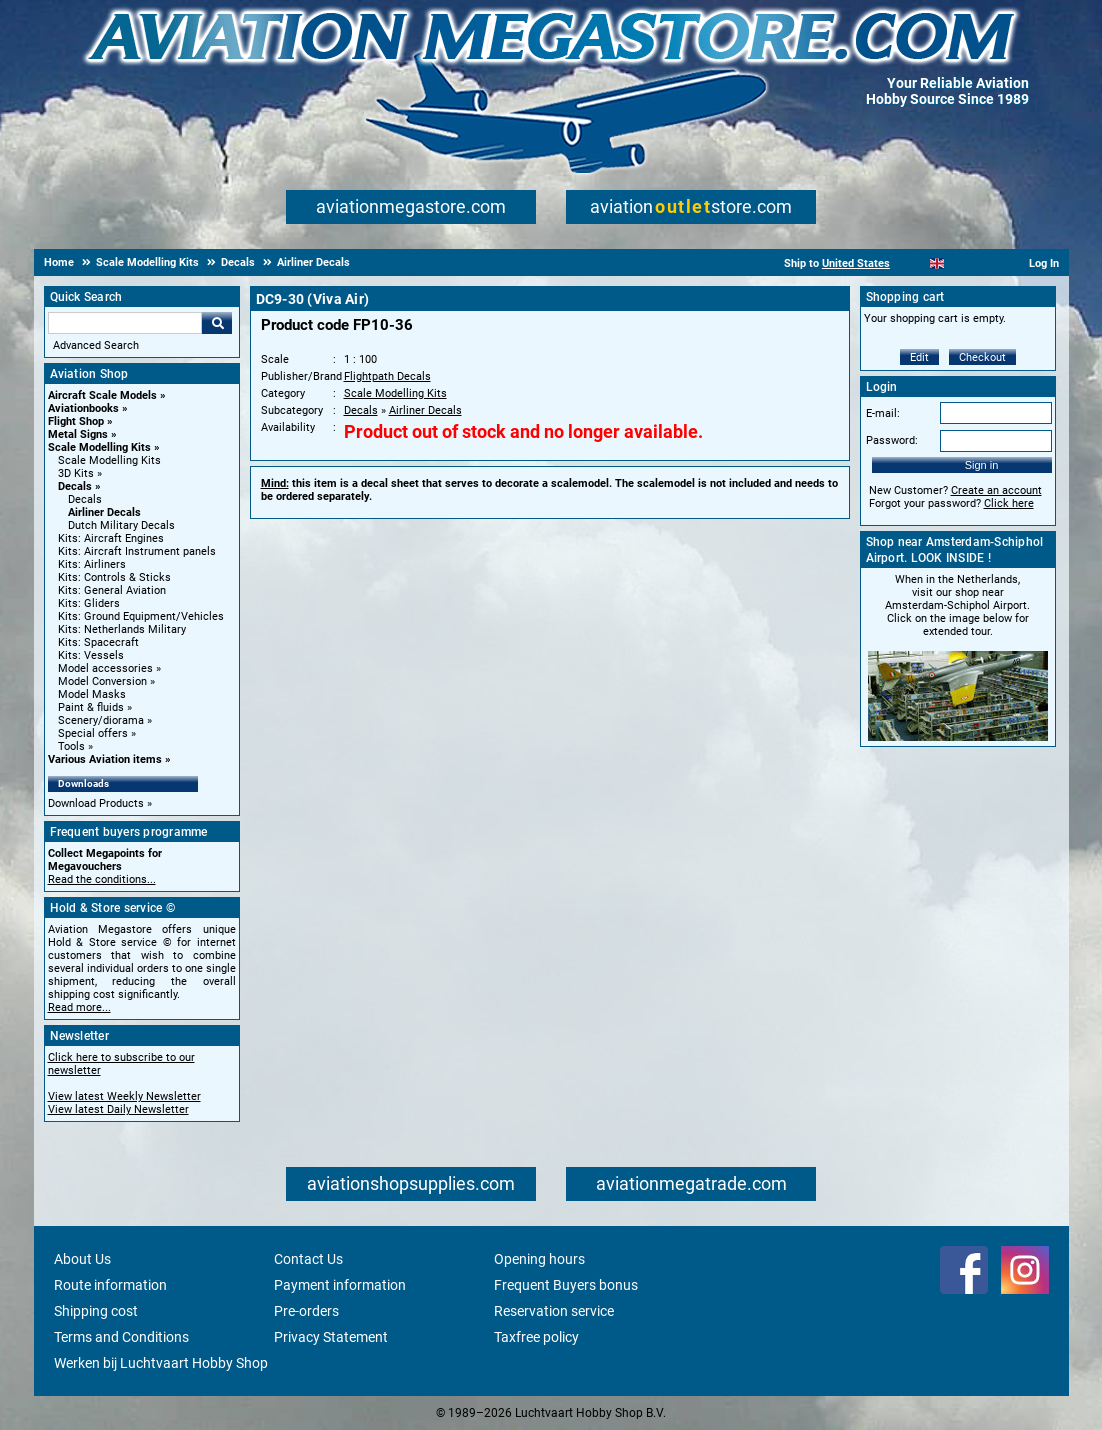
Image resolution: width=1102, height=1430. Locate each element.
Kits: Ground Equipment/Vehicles (141, 616)
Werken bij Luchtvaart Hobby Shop (161, 1363)
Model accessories (105, 668)
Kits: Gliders (89, 603)
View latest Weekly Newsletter (124, 1096)
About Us (82, 1259)
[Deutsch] (986, 263)
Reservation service (554, 1311)
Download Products (96, 803)
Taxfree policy (536, 1337)
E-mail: (883, 413)
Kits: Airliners (92, 564)
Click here (1009, 503)
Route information (110, 1285)
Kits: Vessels (91, 655)
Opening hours (539, 1259)
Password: (892, 440)
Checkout (982, 357)
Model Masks (92, 694)
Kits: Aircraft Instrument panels (137, 551)
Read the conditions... (102, 879)
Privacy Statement (331, 1337)
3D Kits (76, 473)
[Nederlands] (912, 263)
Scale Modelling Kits (99, 447)
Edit (919, 357)
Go (217, 323)
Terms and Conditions (121, 1337)
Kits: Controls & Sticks (114, 577)
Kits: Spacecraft (98, 642)
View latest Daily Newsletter (118, 1109)
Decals (75, 486)
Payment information (340, 1285)
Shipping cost (96, 1311)
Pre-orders (306, 1311)
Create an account (996, 490)
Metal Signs (78, 434)
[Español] (961, 263)
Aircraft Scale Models (102, 395)
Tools (71, 746)
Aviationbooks (83, 408)
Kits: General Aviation (112, 590)
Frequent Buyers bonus (566, 1285)
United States (856, 263)
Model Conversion (102, 681)
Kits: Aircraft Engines (111, 538)
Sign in (982, 465)
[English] (937, 263)
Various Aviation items (105, 759)
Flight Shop (76, 421)
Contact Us (308, 1259)
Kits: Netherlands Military (122, 629)
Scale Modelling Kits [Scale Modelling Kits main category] (109, 460)
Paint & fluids (91, 707)
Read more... (79, 1007)
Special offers (93, 733)
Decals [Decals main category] (85, 499)
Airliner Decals (104, 512)
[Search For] (125, 323)
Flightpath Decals (387, 376)
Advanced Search (96, 345)
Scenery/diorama (101, 720)
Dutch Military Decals (121, 525)
